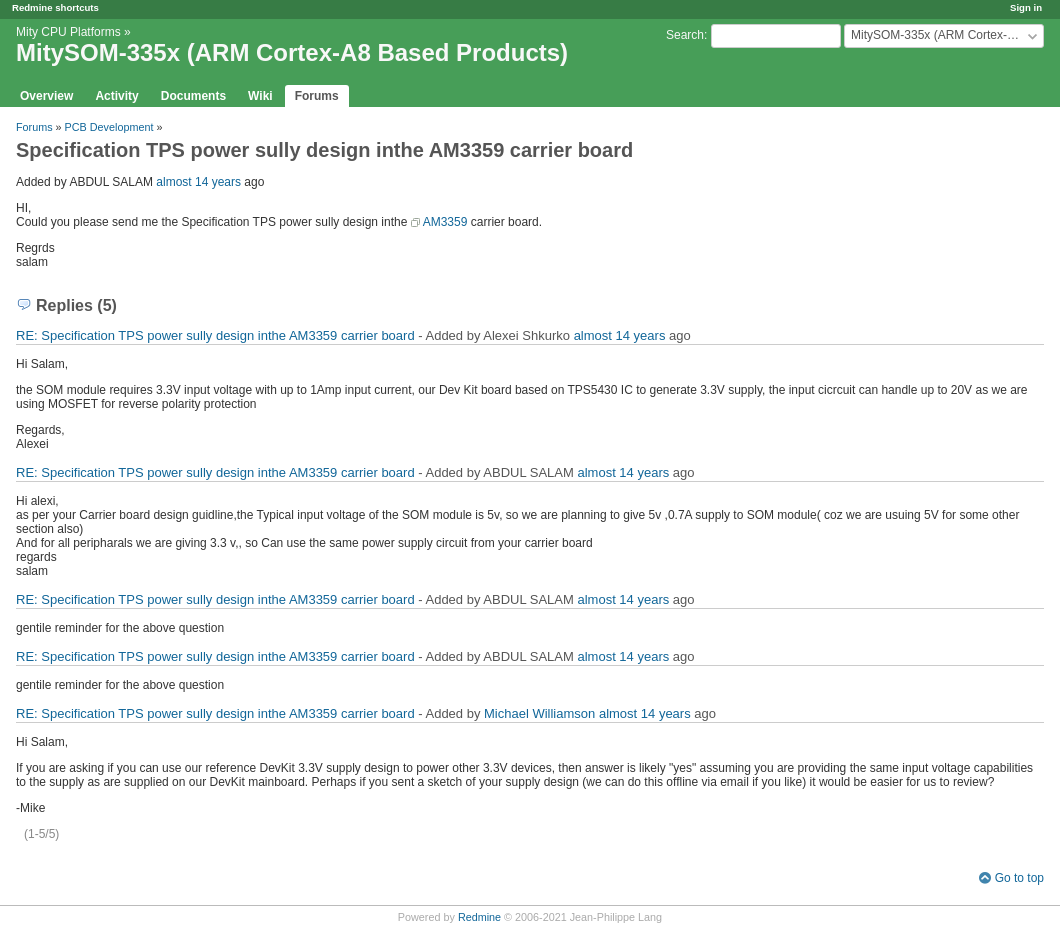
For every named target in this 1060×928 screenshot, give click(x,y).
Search (685, 35)
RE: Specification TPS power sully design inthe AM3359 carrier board (215, 335)
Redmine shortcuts (55, 7)
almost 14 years (198, 182)
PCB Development (109, 127)
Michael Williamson (539, 713)
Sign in (1026, 7)
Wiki (260, 96)
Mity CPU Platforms (68, 32)
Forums (317, 96)
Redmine (479, 917)
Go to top (1019, 878)
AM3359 (445, 222)
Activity (116, 96)
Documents (193, 96)
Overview (46, 96)
